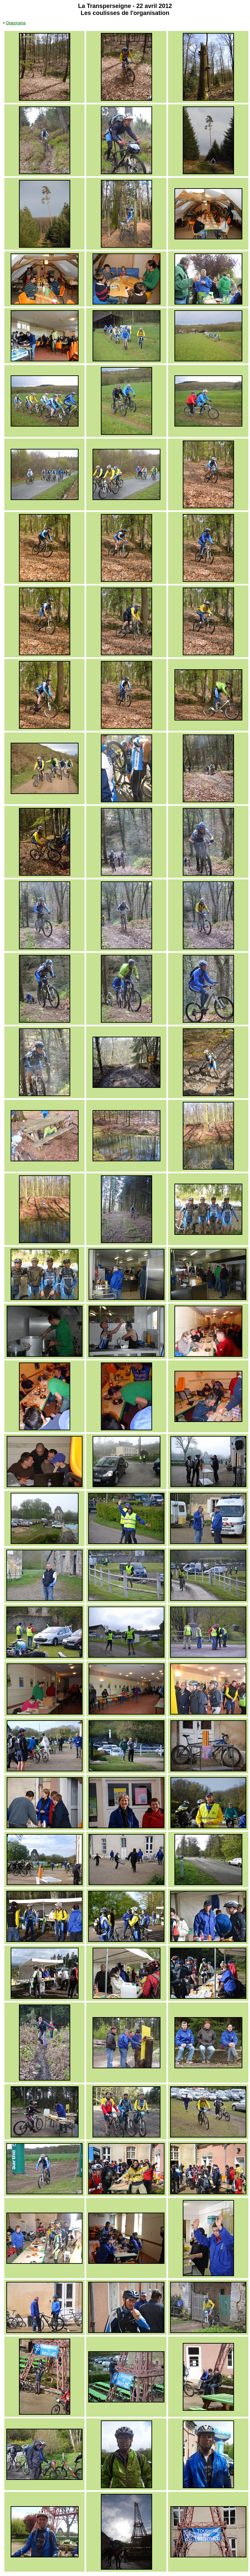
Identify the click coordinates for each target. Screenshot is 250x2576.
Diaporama (16, 23)
